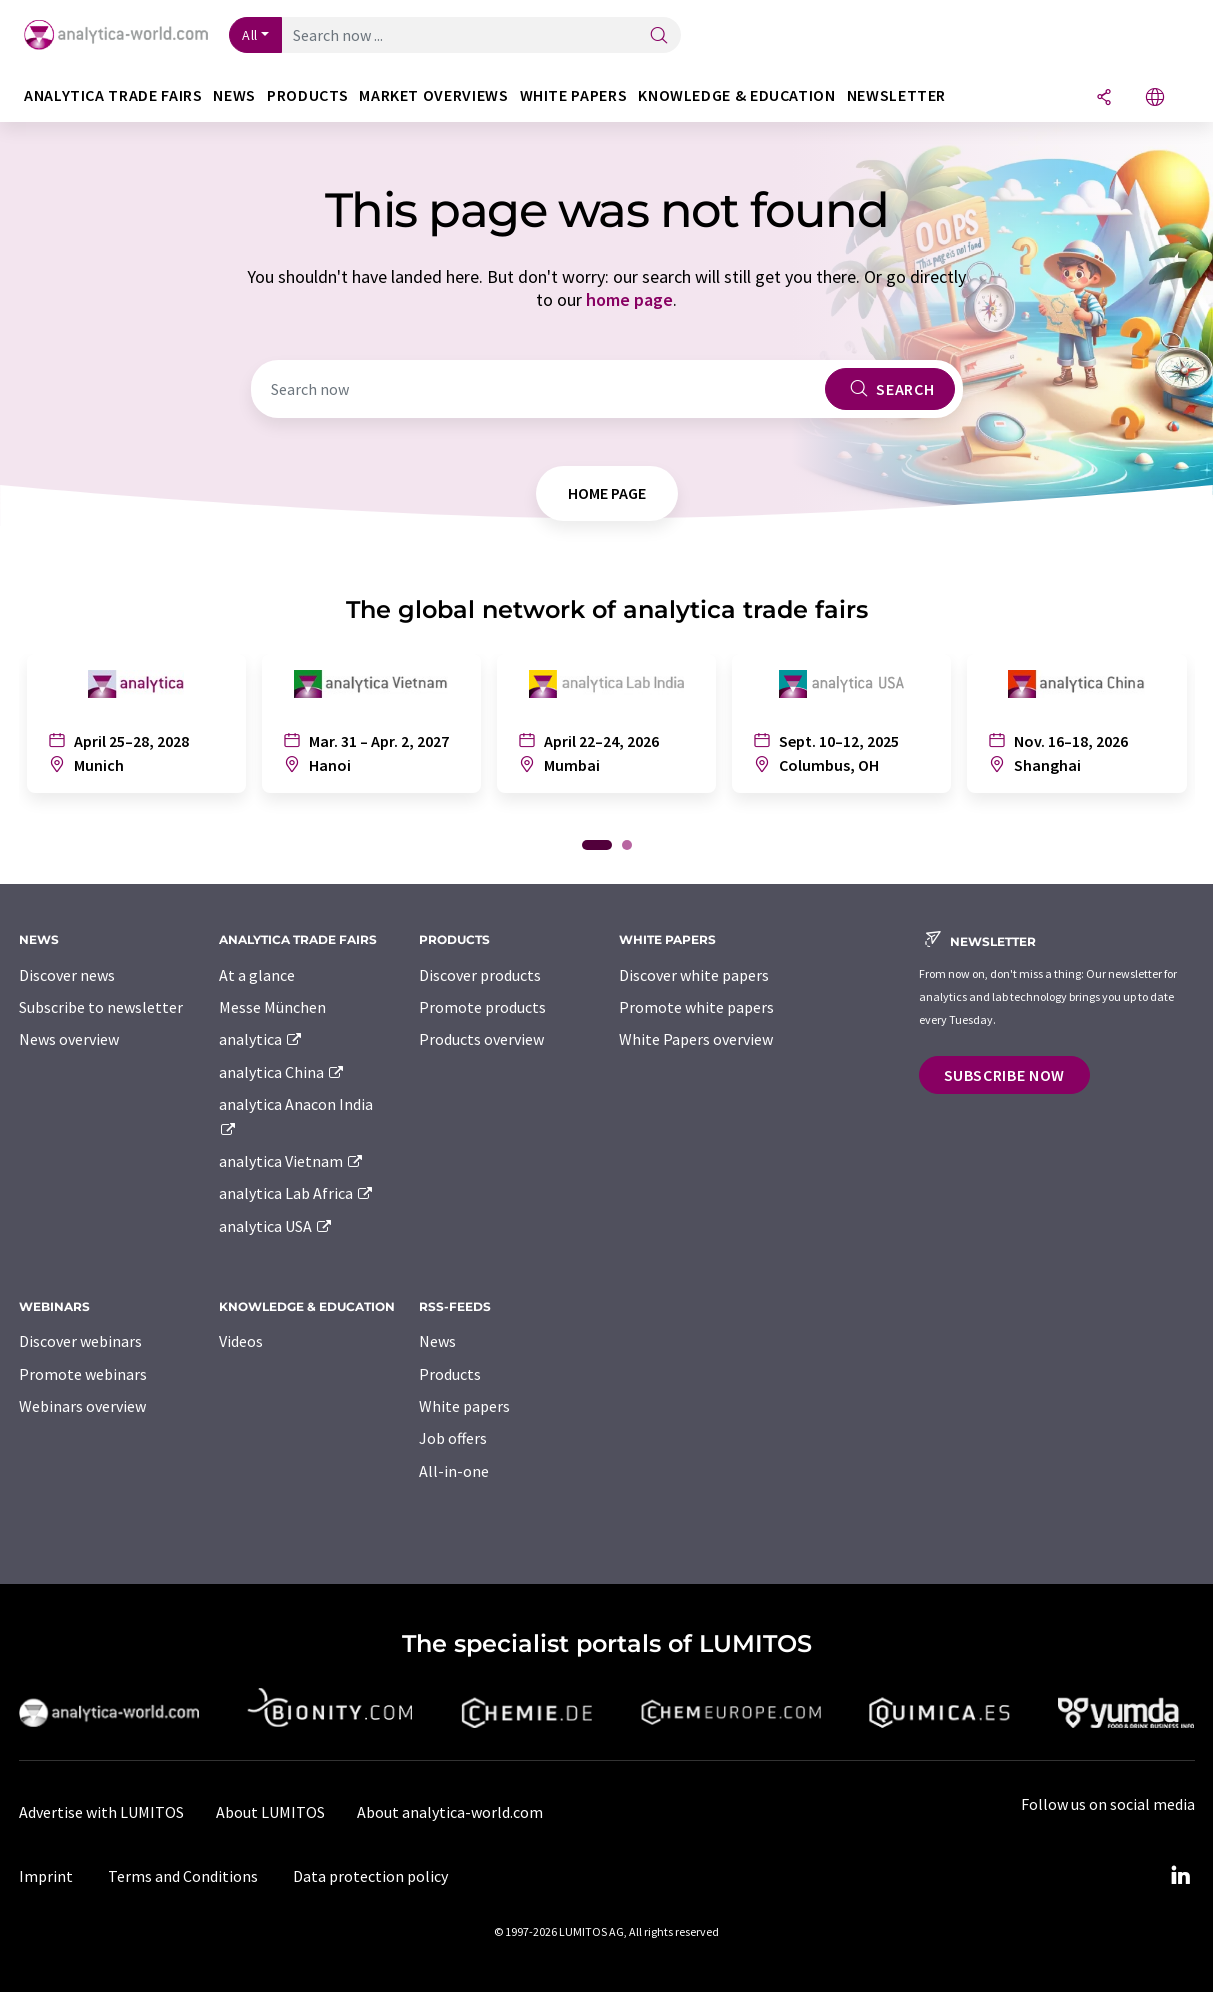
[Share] (1104, 98)
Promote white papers (696, 1007)
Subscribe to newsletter (101, 1007)
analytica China (282, 1072)
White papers (464, 1406)
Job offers (453, 1438)
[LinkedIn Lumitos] (1181, 1876)
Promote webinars (83, 1374)
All (250, 35)
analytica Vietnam (292, 1161)
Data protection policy (370, 1876)
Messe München (272, 1007)
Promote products (482, 1007)
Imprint (46, 1876)
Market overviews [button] (433, 95)
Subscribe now (1004, 1075)
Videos (241, 1341)
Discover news (67, 975)
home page (629, 299)
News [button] (234, 95)
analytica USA (276, 1226)
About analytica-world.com (450, 1812)
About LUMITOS (270, 1812)
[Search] (659, 36)
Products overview (481, 1039)
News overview (69, 1039)
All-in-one (454, 1471)
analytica (261, 1039)
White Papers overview (696, 1039)
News (437, 1341)
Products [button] (307, 95)
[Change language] (1155, 98)
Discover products (480, 975)
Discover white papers (694, 975)
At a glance (257, 975)
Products (450, 1374)
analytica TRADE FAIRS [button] (113, 95)
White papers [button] (574, 95)
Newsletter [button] (896, 95)
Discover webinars (80, 1341)
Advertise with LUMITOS (101, 1812)
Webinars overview (82, 1406)
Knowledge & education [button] (736, 95)
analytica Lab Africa (297, 1193)
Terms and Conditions (183, 1876)
